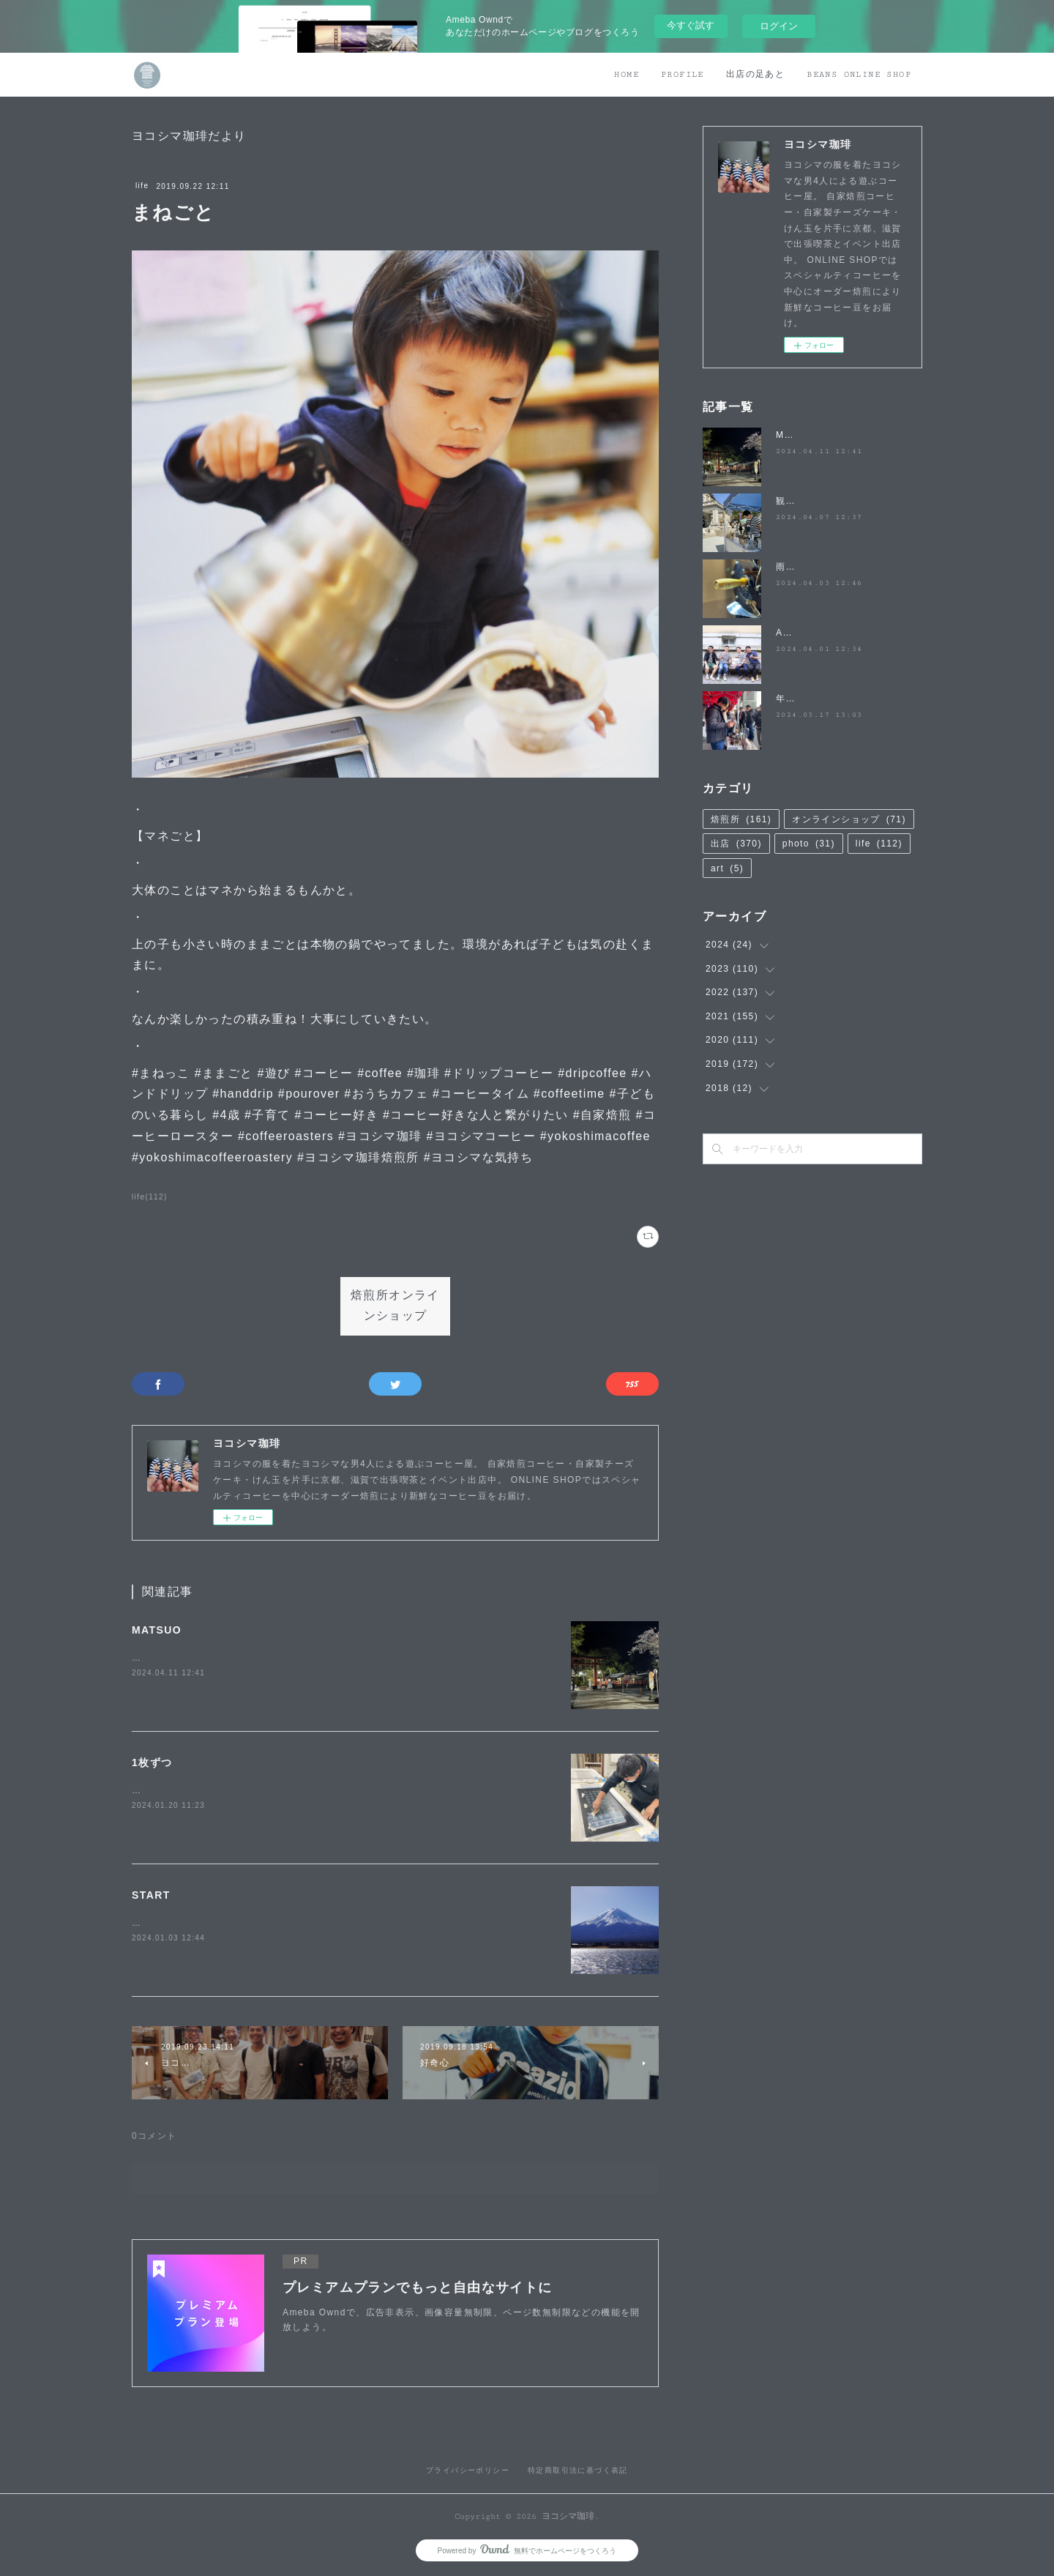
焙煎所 (741, 819)
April (787, 633)
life (142, 186)
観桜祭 (790, 501)
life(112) (150, 1197)
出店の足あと (755, 74)
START (151, 1895)
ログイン (779, 26)
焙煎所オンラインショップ (395, 1306)
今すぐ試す (690, 25)
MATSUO (157, 1630)
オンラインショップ (849, 819)
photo (808, 843)
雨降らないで (805, 567)
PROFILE (682, 74)
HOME (626, 74)
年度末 (790, 698)
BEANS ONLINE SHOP (859, 74)
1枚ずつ (152, 1762)
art (727, 868)
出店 (736, 843)
